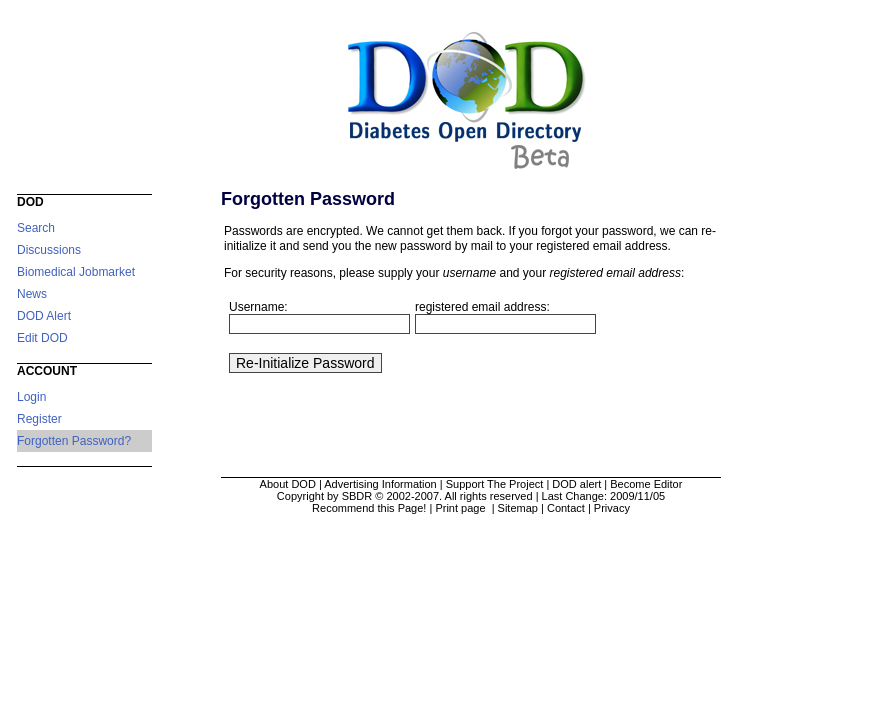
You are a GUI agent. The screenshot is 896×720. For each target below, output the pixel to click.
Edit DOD (42, 338)
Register (39, 419)
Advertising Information (380, 484)
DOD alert (576, 484)
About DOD (288, 484)
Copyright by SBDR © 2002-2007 (358, 496)
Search (36, 228)
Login (31, 397)
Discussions (49, 250)
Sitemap (518, 508)
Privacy (612, 508)
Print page (461, 508)
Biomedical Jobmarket (76, 272)
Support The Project (495, 484)
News (32, 294)
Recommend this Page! (369, 508)
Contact (566, 508)
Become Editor (646, 484)
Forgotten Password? (74, 441)
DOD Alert (44, 316)
